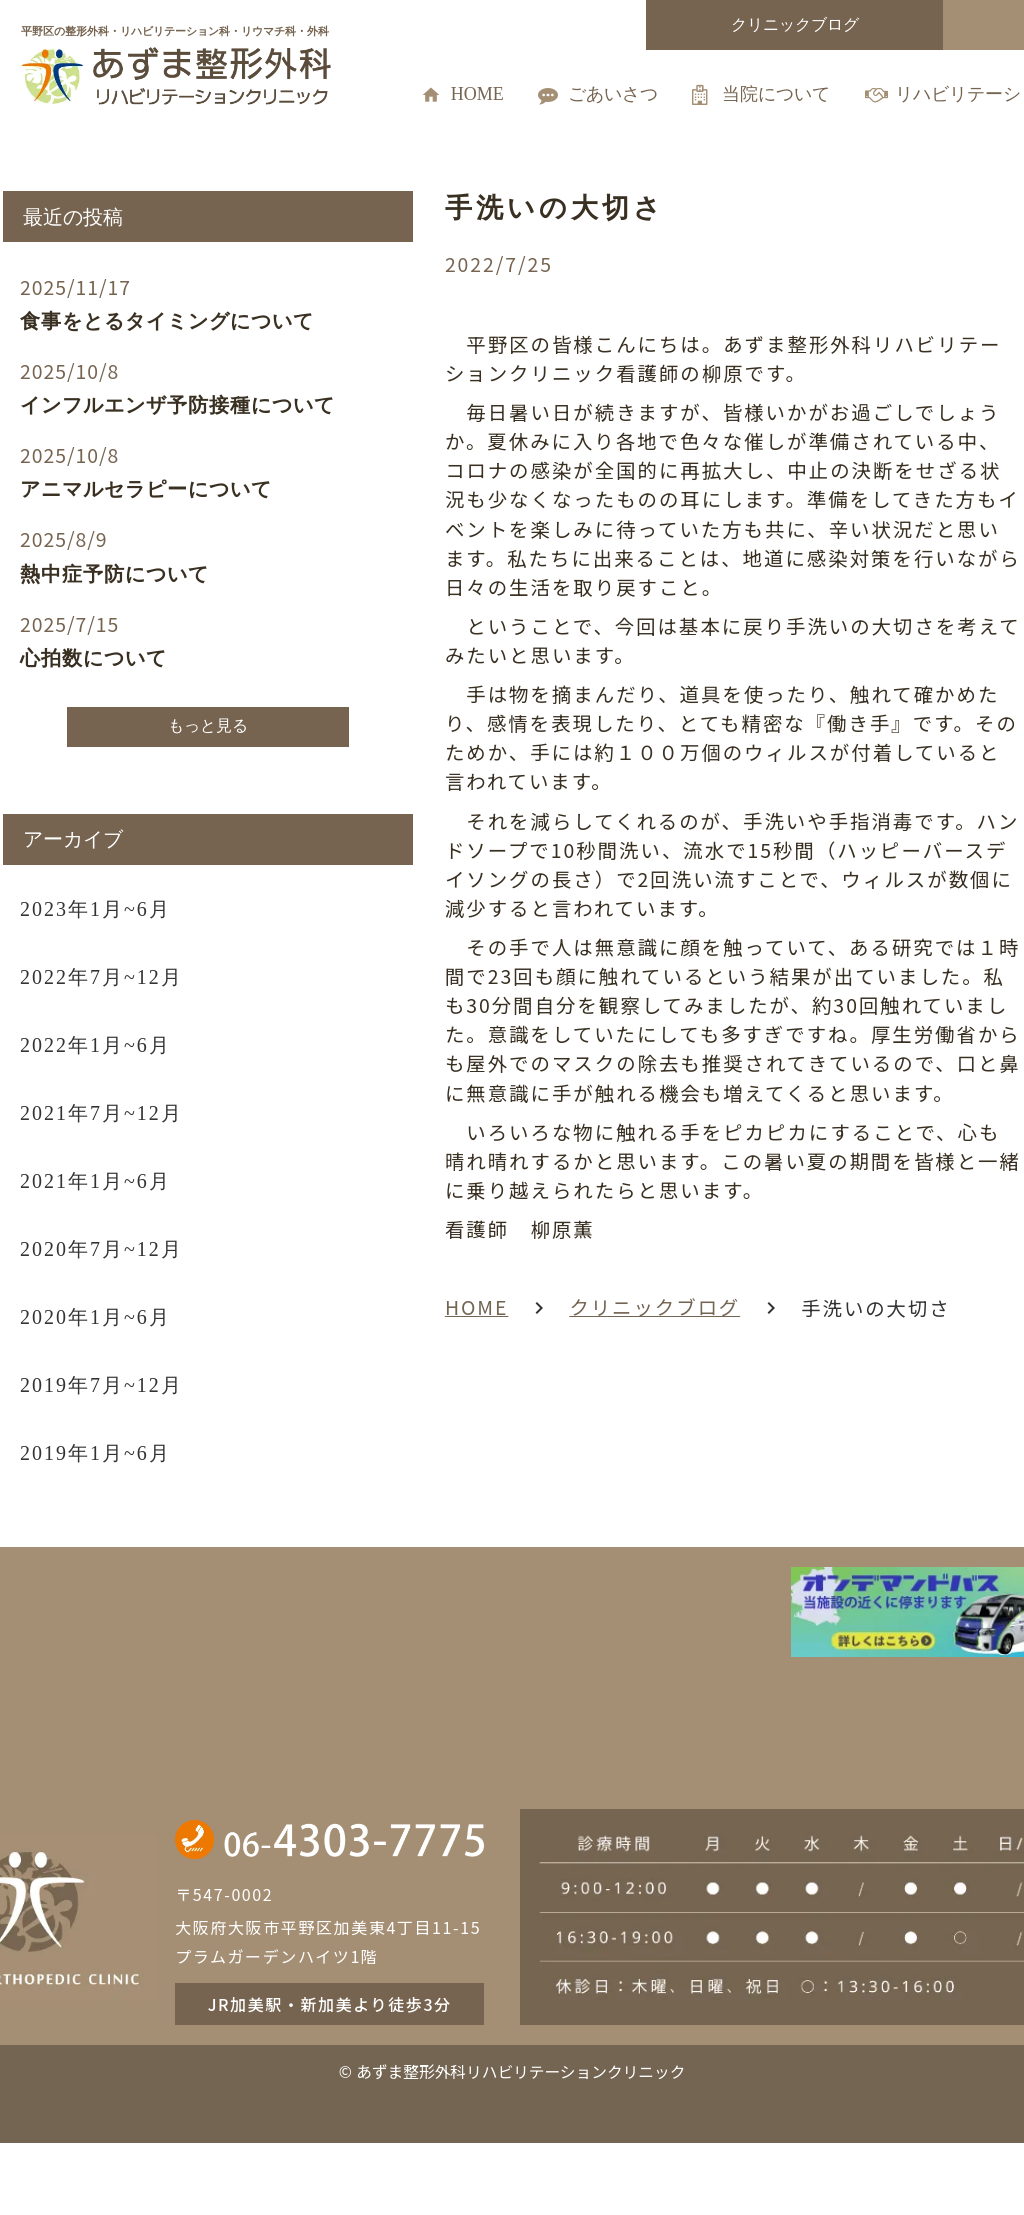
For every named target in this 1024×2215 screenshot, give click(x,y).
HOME (369, 1295)
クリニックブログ (555, 1295)
